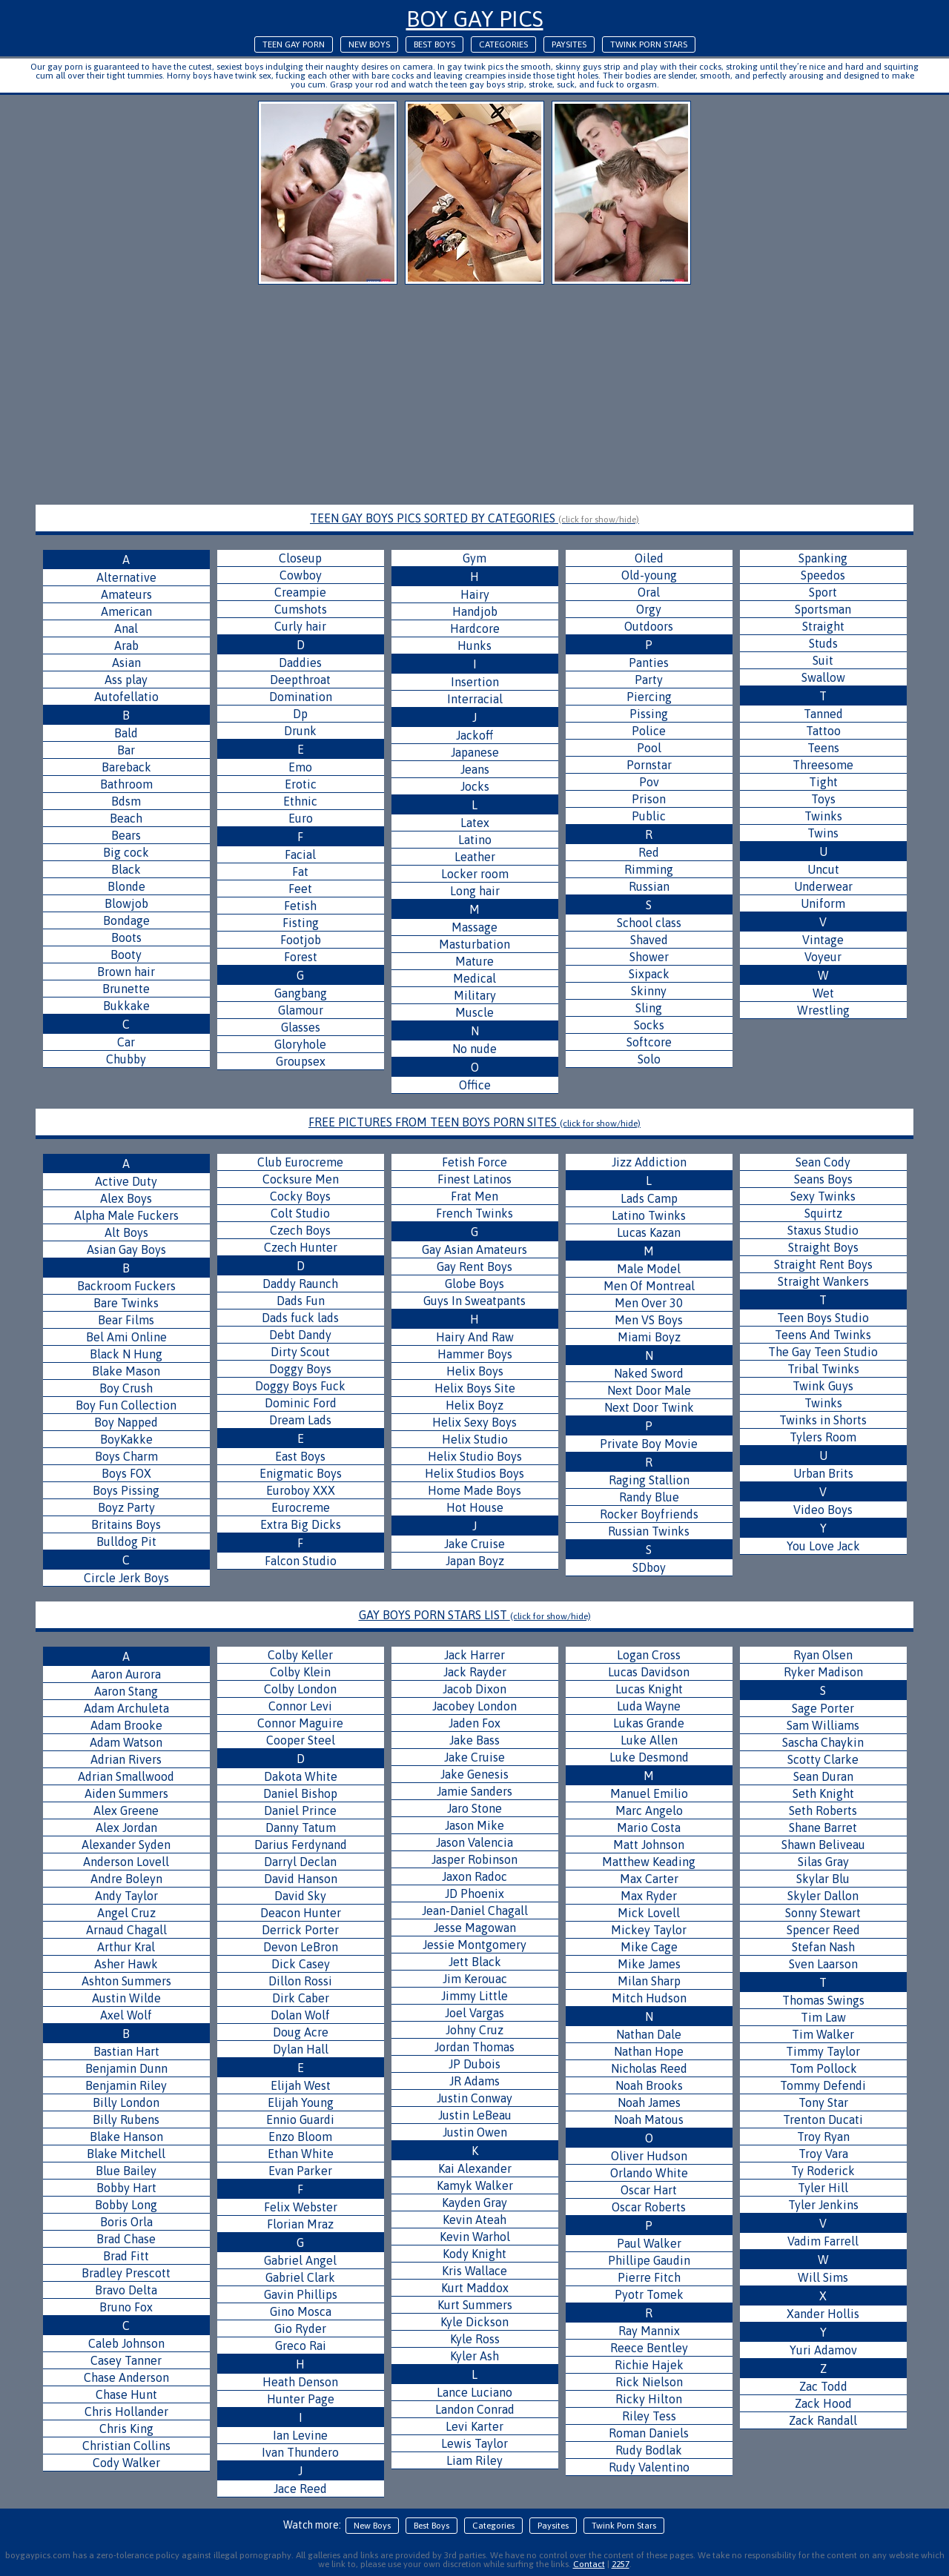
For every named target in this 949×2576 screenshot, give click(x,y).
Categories (503, 44)
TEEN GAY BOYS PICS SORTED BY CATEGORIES (474, 518)
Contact (589, 2564)
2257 (620, 2564)
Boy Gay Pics (474, 18)
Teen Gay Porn (293, 44)
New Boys (369, 44)
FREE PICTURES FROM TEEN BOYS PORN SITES (474, 1122)
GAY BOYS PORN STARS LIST (475, 1614)
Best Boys (434, 44)
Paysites (569, 44)
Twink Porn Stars (648, 44)
